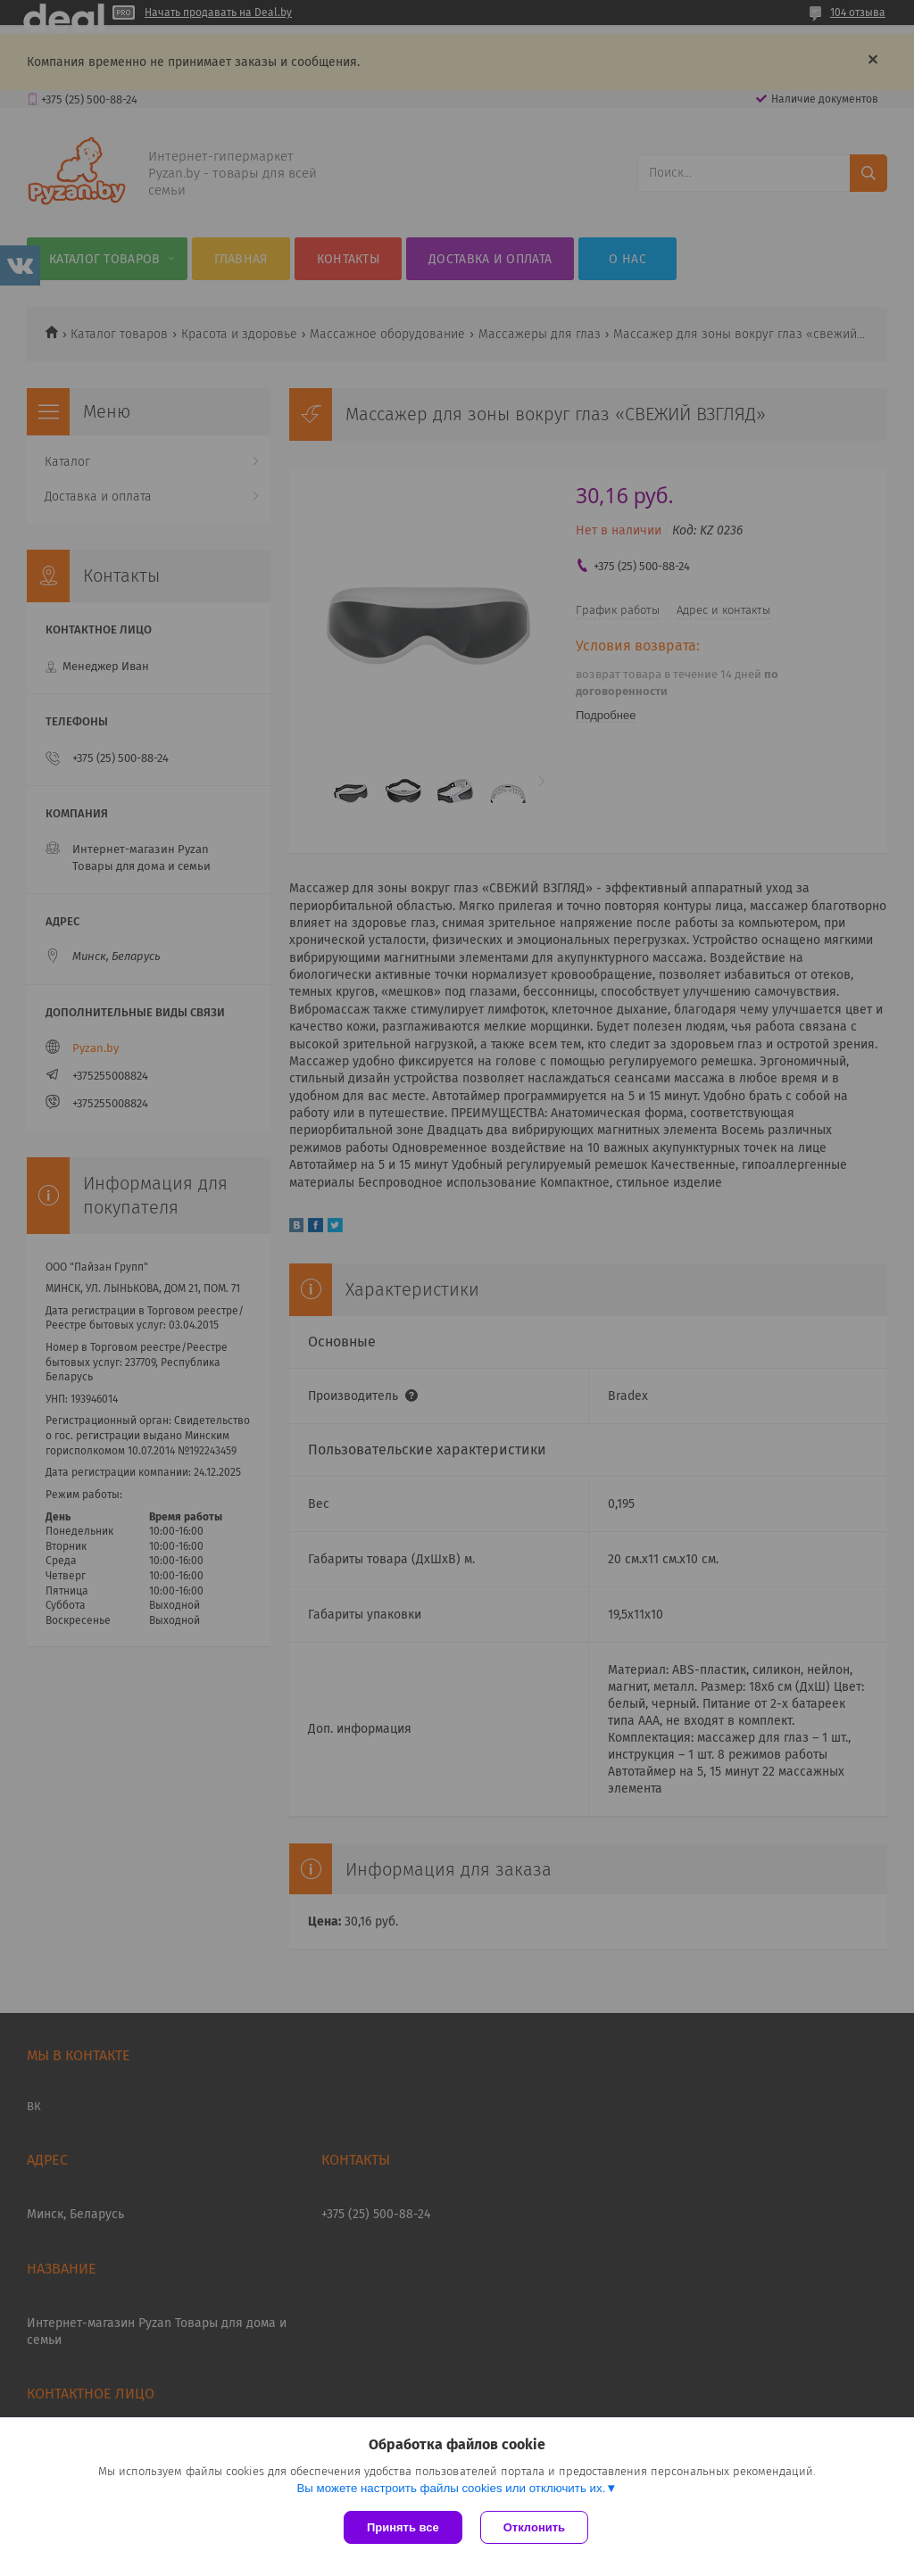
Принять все (403, 2527)
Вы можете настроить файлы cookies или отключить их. (450, 2488)
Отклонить (534, 2527)
